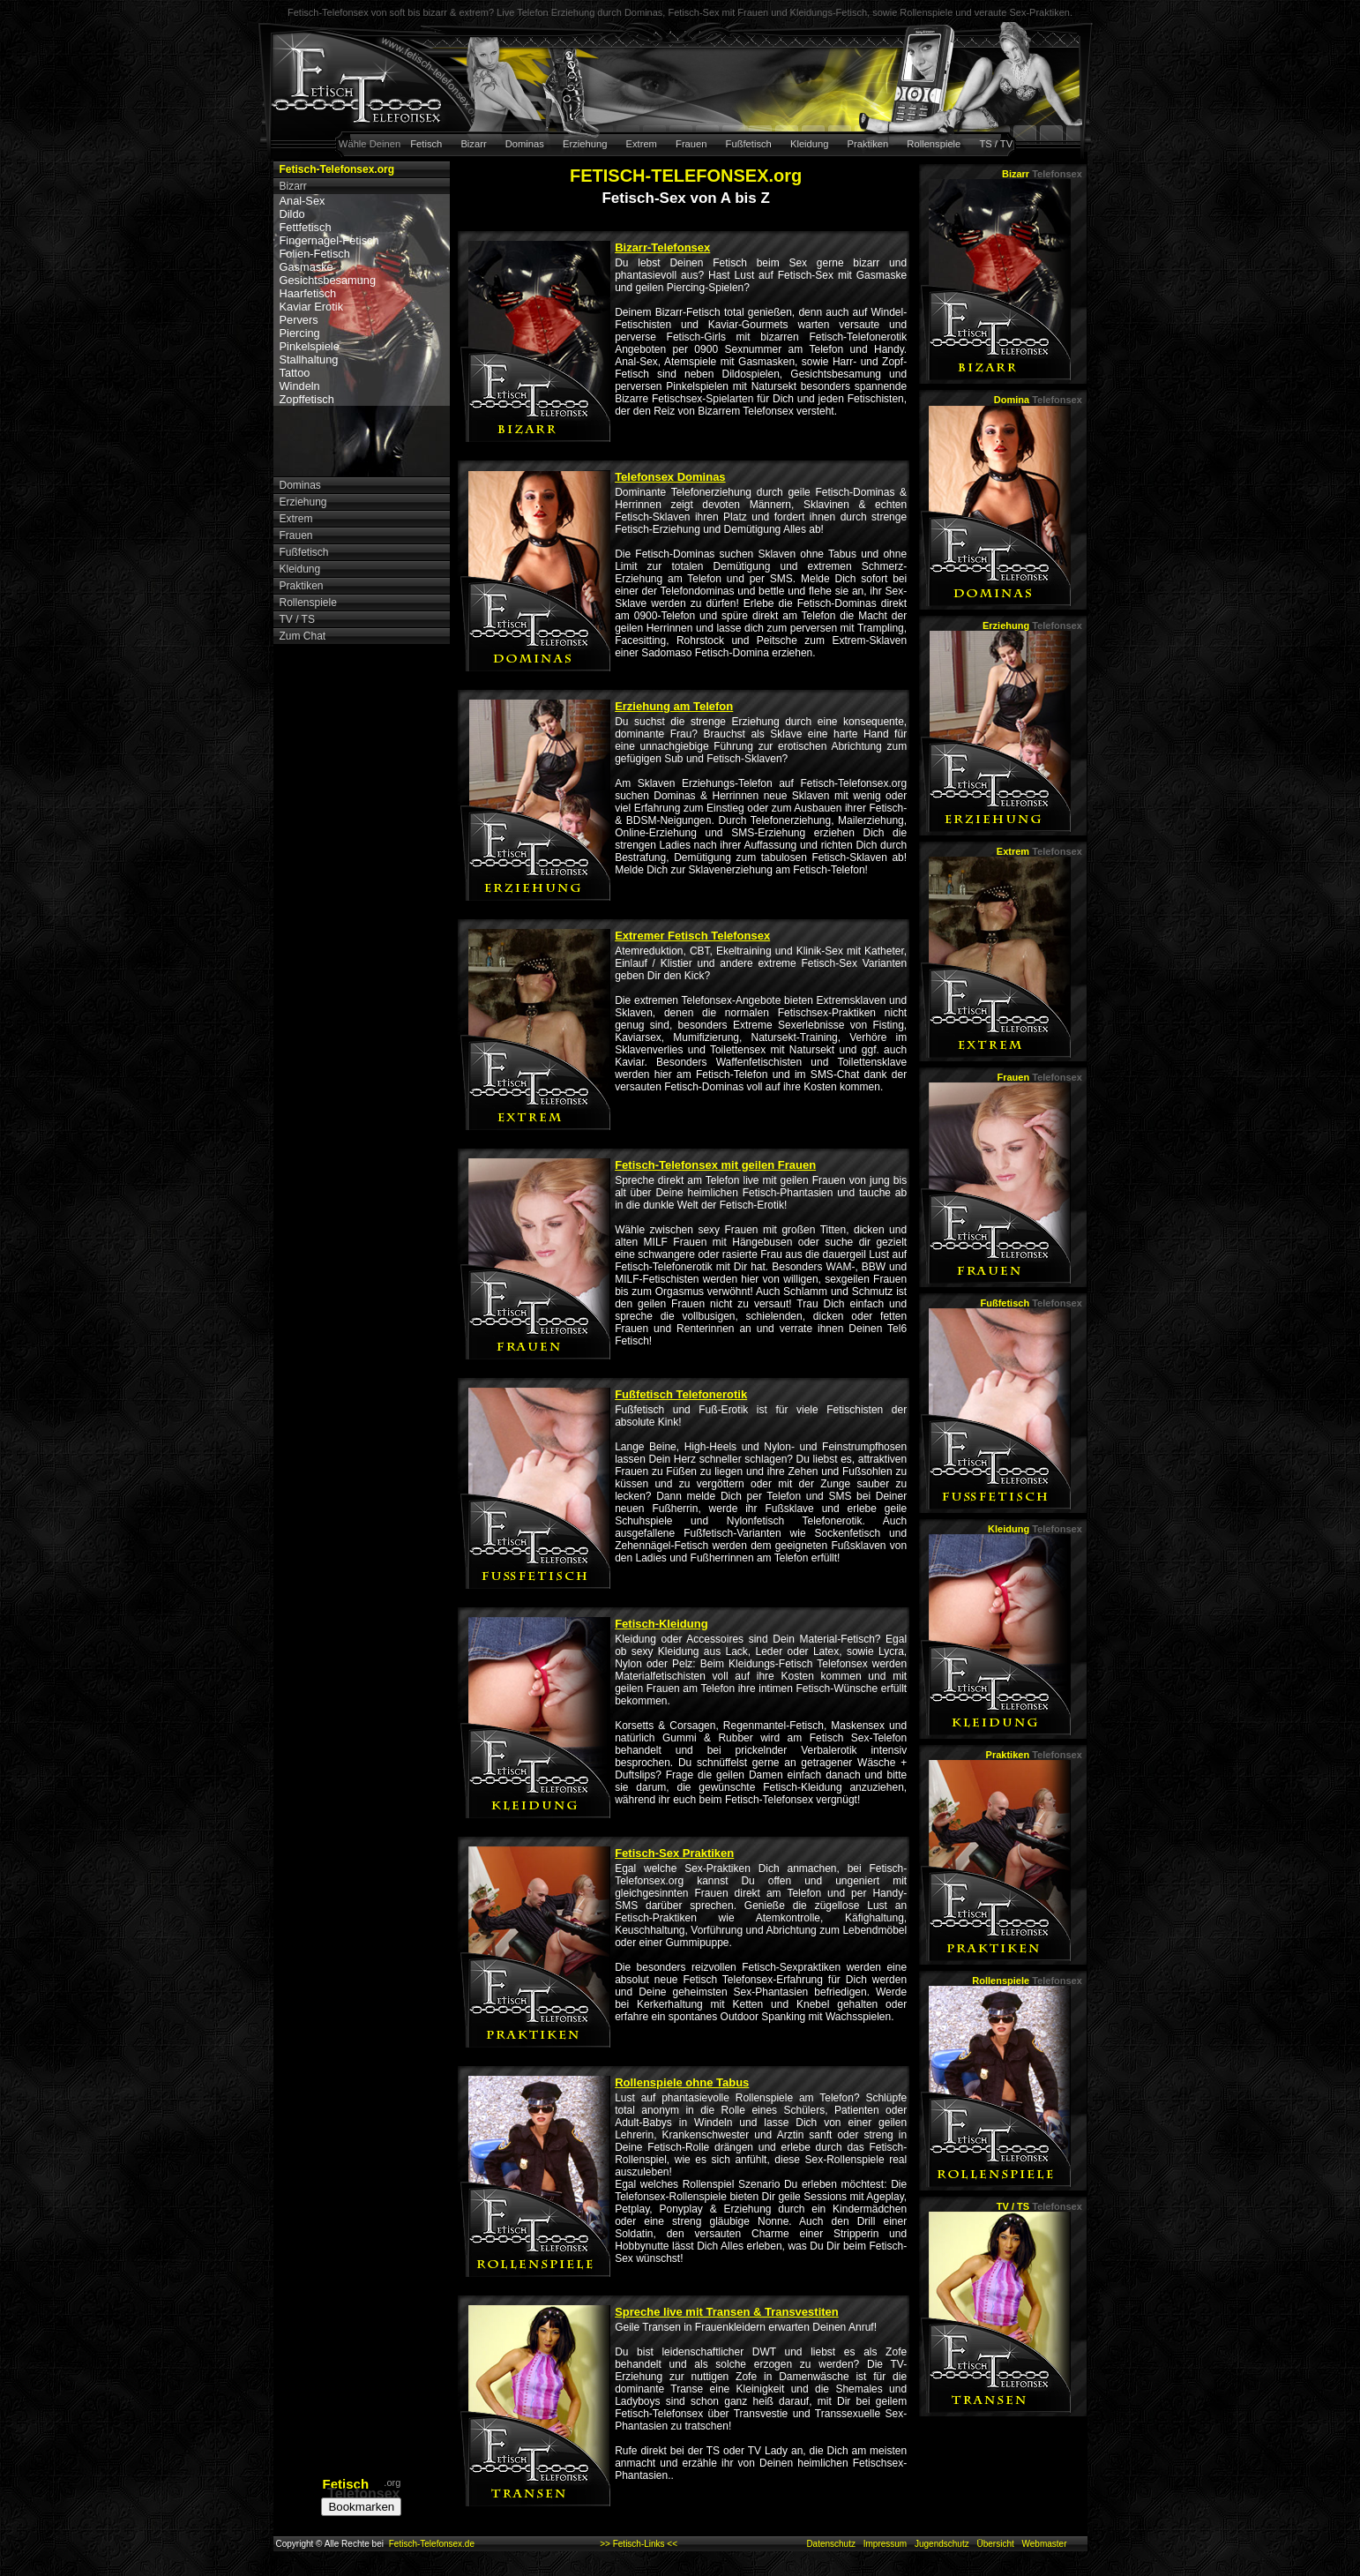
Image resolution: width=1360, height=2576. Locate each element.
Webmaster (1044, 2544)
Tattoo (295, 372)
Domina (1038, 399)
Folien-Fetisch (315, 253)
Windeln (300, 386)
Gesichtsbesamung (328, 280)
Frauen (691, 144)
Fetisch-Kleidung (661, 1623)
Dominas (524, 144)
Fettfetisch (306, 227)
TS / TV (996, 144)
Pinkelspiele (310, 346)
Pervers (299, 319)
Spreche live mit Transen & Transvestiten (727, 2311)
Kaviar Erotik (312, 306)
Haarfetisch (308, 293)
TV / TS (1039, 2206)
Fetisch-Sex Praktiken (674, 1853)
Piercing (300, 333)
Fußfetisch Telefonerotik (681, 1394)
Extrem (641, 144)
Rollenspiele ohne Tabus (682, 2082)
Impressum (885, 2544)
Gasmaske (306, 266)
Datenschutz (831, 2544)
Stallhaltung (309, 359)
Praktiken (868, 144)
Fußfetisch (749, 144)
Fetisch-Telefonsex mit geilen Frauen (715, 1165)
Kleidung (809, 144)
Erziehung (585, 144)
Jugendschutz (942, 2544)
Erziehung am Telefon (674, 706)
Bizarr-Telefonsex (662, 247)
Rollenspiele (933, 144)
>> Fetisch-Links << (638, 2544)
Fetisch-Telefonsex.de (432, 2544)
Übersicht (994, 2544)
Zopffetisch (307, 399)
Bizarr (473, 144)
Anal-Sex (302, 200)
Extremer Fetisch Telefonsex (692, 935)
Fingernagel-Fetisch (329, 240)
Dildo (292, 214)
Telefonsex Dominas (670, 476)
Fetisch (426, 144)
